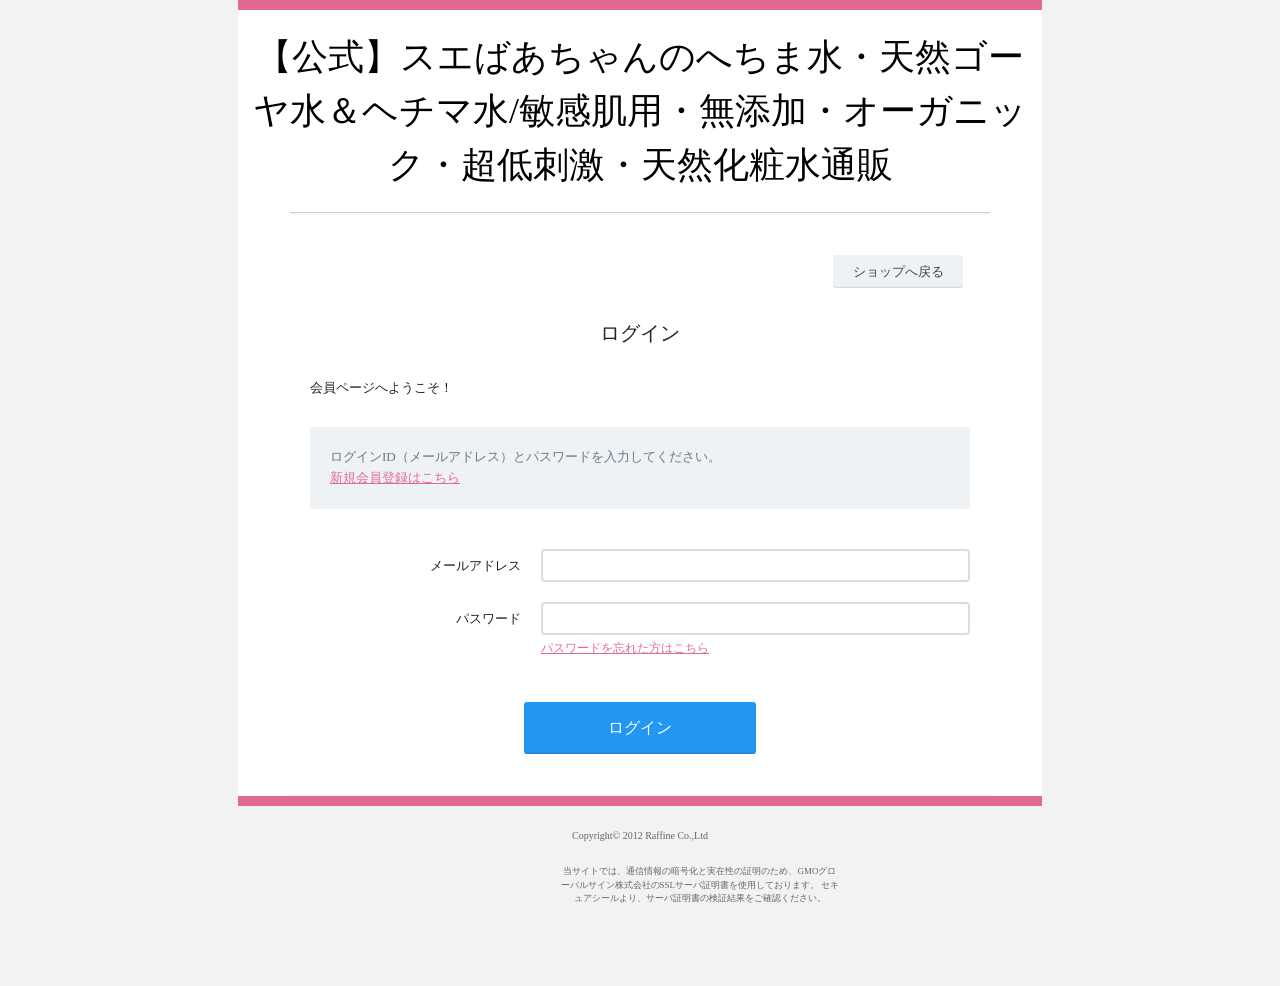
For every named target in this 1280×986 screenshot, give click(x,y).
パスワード (488, 618)
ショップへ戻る (898, 271)
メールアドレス (475, 565)
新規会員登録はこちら (395, 477)
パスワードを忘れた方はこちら (625, 648)
